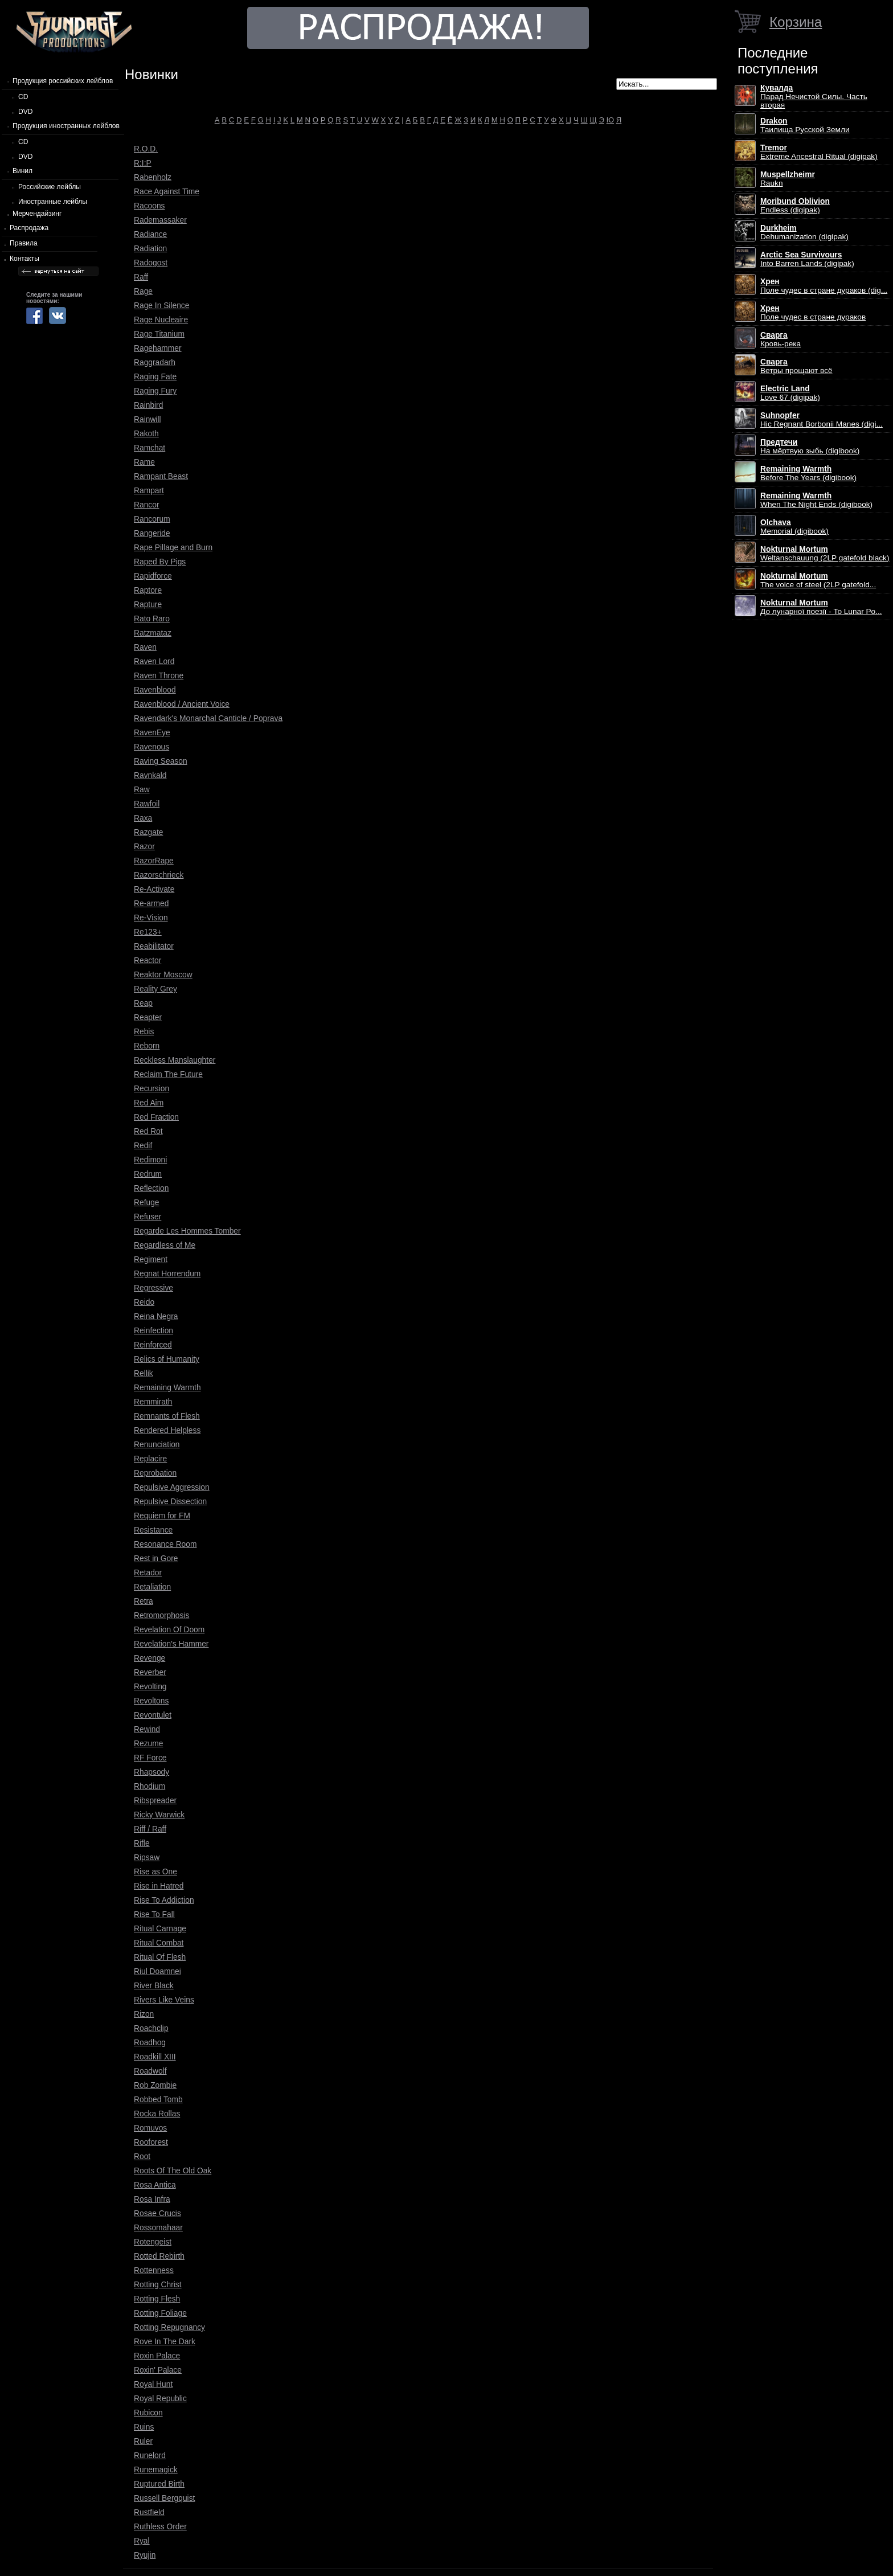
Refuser (147, 1216)
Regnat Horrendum (167, 1273)
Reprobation (155, 1472)
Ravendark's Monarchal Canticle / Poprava (208, 718)
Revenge (149, 1657)
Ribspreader (155, 1800)
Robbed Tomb (158, 2099)
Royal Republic (160, 2398)
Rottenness (154, 2270)
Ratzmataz (152, 632)
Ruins (144, 2426)
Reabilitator (154, 946)
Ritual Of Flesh (160, 1956)
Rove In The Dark (164, 2341)
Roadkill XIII (155, 2056)
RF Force (150, 1757)
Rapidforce (153, 575)
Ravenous (151, 746)
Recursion (151, 1088)
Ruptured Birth (159, 2483)
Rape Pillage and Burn (173, 547)
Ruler (143, 2441)
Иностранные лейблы (52, 202)
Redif (143, 1145)
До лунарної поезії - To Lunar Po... (821, 607)
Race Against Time (166, 191)
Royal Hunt (153, 2384)
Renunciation (157, 1444)
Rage (143, 291)
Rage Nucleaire (161, 319)
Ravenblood (155, 689)
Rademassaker (160, 219)
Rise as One (155, 1871)
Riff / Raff (150, 1828)
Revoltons (151, 1700)
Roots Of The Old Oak (172, 2170)
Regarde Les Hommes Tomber (187, 1230)
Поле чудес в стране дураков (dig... (823, 285)
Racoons (149, 205)
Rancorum (152, 518)
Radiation (150, 248)
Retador (148, 1572)
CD (23, 97)
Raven (145, 647)
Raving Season (160, 760)
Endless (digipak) (795, 205)
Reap (143, 1003)
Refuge (146, 1202)
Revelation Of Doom (169, 1629)
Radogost (150, 262)
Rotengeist (152, 2241)
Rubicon (148, 2412)
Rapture (148, 604)
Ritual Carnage (160, 1928)
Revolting (150, 1686)
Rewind (147, 1729)
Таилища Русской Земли (805, 125)
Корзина (795, 22)
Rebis (144, 1031)
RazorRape (154, 860)
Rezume (148, 1743)
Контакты (24, 259)
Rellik (143, 1373)
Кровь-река (780, 339)
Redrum (148, 1173)
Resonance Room (165, 1544)
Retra (143, 1601)
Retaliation (152, 1586)
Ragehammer (158, 348)
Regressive (153, 1287)
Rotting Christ (158, 2284)
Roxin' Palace (158, 2369)
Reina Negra (156, 1316)
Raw (142, 789)
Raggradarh (154, 362)
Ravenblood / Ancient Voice (182, 703)
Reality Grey (155, 988)
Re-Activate (154, 889)
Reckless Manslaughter (174, 1059)
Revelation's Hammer (171, 1643)
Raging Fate (155, 376)
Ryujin (144, 2554)
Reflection (151, 1188)
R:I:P (142, 162)
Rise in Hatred (158, 1885)
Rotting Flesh (157, 2298)
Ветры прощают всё (796, 366)
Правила (24, 243)
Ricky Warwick (159, 1814)
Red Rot (148, 1131)
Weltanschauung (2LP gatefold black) (825, 553)
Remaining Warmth (167, 1387)
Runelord (150, 2455)
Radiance (150, 234)
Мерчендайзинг (37, 214)
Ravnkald (150, 775)
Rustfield (149, 2512)
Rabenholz (152, 177)
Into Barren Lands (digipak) (807, 259)
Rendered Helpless (167, 1430)
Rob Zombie (155, 2085)
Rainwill (147, 419)
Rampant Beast (161, 476)
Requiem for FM (162, 1515)
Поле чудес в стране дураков (813, 312)
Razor (144, 846)
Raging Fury (155, 390)
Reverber (150, 1672)
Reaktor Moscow (163, 974)
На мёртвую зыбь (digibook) (809, 446)
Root (142, 2156)
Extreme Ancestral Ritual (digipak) (819, 152)
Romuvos (150, 2127)
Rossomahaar (158, 2227)
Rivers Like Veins (164, 1999)
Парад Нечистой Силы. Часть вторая (813, 96)
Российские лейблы (49, 187)
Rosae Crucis (157, 2213)
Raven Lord (154, 661)
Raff (141, 276)
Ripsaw (146, 1857)
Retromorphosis (161, 1615)
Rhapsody (151, 1771)
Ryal (142, 2540)
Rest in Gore (156, 1558)
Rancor (146, 504)
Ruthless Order (160, 2526)
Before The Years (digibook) (808, 473)
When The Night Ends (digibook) (816, 500)
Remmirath (153, 1401)
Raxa (143, 817)
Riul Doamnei (157, 1971)
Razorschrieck (158, 874)
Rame (144, 461)
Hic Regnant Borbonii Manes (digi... (821, 419)
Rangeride (152, 533)
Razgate (148, 832)
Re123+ (148, 931)
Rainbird (148, 404)
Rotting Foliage (160, 2312)
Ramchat (149, 447)
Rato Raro (152, 618)
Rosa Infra (152, 2199)
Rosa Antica (155, 2184)
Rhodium (149, 1786)
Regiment (150, 1259)
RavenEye (152, 732)
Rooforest (151, 2142)
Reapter (148, 1017)
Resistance (153, 1529)
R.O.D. (146, 148)
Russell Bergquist (164, 2498)
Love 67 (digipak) (790, 393)
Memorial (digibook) (794, 526)
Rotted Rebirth (159, 2255)
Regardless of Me (164, 1245)
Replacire (150, 1458)
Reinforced (153, 1344)
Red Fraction (156, 1116)
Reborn (146, 1045)
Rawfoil (146, 803)
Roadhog (150, 2042)
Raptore (148, 590)
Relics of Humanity (166, 1358)
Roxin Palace (157, 2355)
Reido (144, 1302)
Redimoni (150, 1159)
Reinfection (153, 1330)
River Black (154, 1985)
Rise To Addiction (164, 1900)
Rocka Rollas (157, 2113)
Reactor (147, 960)
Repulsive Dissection (170, 1501)
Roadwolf (150, 2070)
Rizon (144, 2013)
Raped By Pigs (160, 561)
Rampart (149, 490)
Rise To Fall (154, 1914)
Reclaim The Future (168, 1074)
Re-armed (151, 903)
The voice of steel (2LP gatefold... (818, 580)
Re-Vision (151, 917)
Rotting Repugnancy (169, 2327)
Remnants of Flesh (167, 1415)
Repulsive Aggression (172, 1487)
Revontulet (152, 1714)
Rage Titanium (159, 333)
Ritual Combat (158, 1942)
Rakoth (146, 433)
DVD (25, 112)
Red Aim (148, 1102)
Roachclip (151, 2028)
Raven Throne (158, 675)
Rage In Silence (161, 305)
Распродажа (29, 228)
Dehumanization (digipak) (804, 232)
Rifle (142, 1843)
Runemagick (156, 2469)
